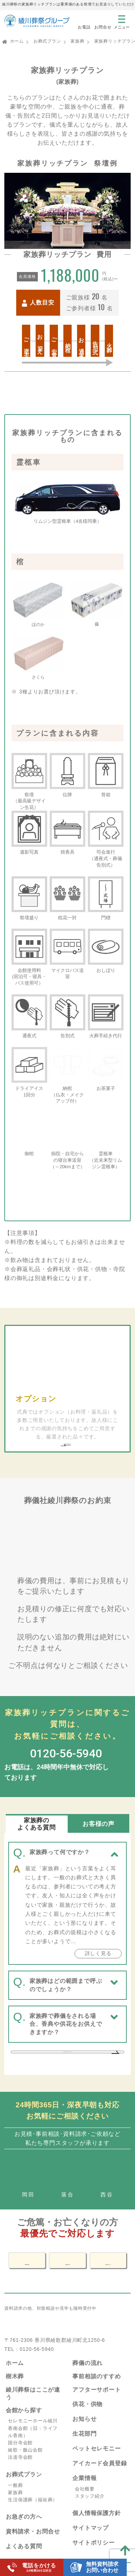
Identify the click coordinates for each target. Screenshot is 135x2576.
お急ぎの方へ (24, 2492)
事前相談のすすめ (96, 2351)
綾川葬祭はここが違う (33, 2368)
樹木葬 (15, 2351)
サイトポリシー (93, 2517)
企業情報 (84, 2453)
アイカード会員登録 (99, 2438)
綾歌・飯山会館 (25, 2425)
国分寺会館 (20, 2417)
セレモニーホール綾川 (33, 2395)
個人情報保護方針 (96, 2488)
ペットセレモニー (96, 2423)
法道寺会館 (20, 2432)
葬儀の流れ (87, 2338)
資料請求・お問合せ (33, 2506)
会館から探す (24, 2385)
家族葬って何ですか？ (60, 1802)
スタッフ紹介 (90, 2471)
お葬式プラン (47, 41)
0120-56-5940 (36, 2324)
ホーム (17, 41)
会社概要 (85, 2463)
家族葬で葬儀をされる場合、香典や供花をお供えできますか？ (66, 1973)
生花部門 (84, 2408)
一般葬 (15, 2460)
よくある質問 (24, 2521)
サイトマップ (90, 2503)
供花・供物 (87, 2379)
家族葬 (77, 41)
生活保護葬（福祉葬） (33, 2474)
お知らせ (84, 2394)
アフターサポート (96, 2364)
